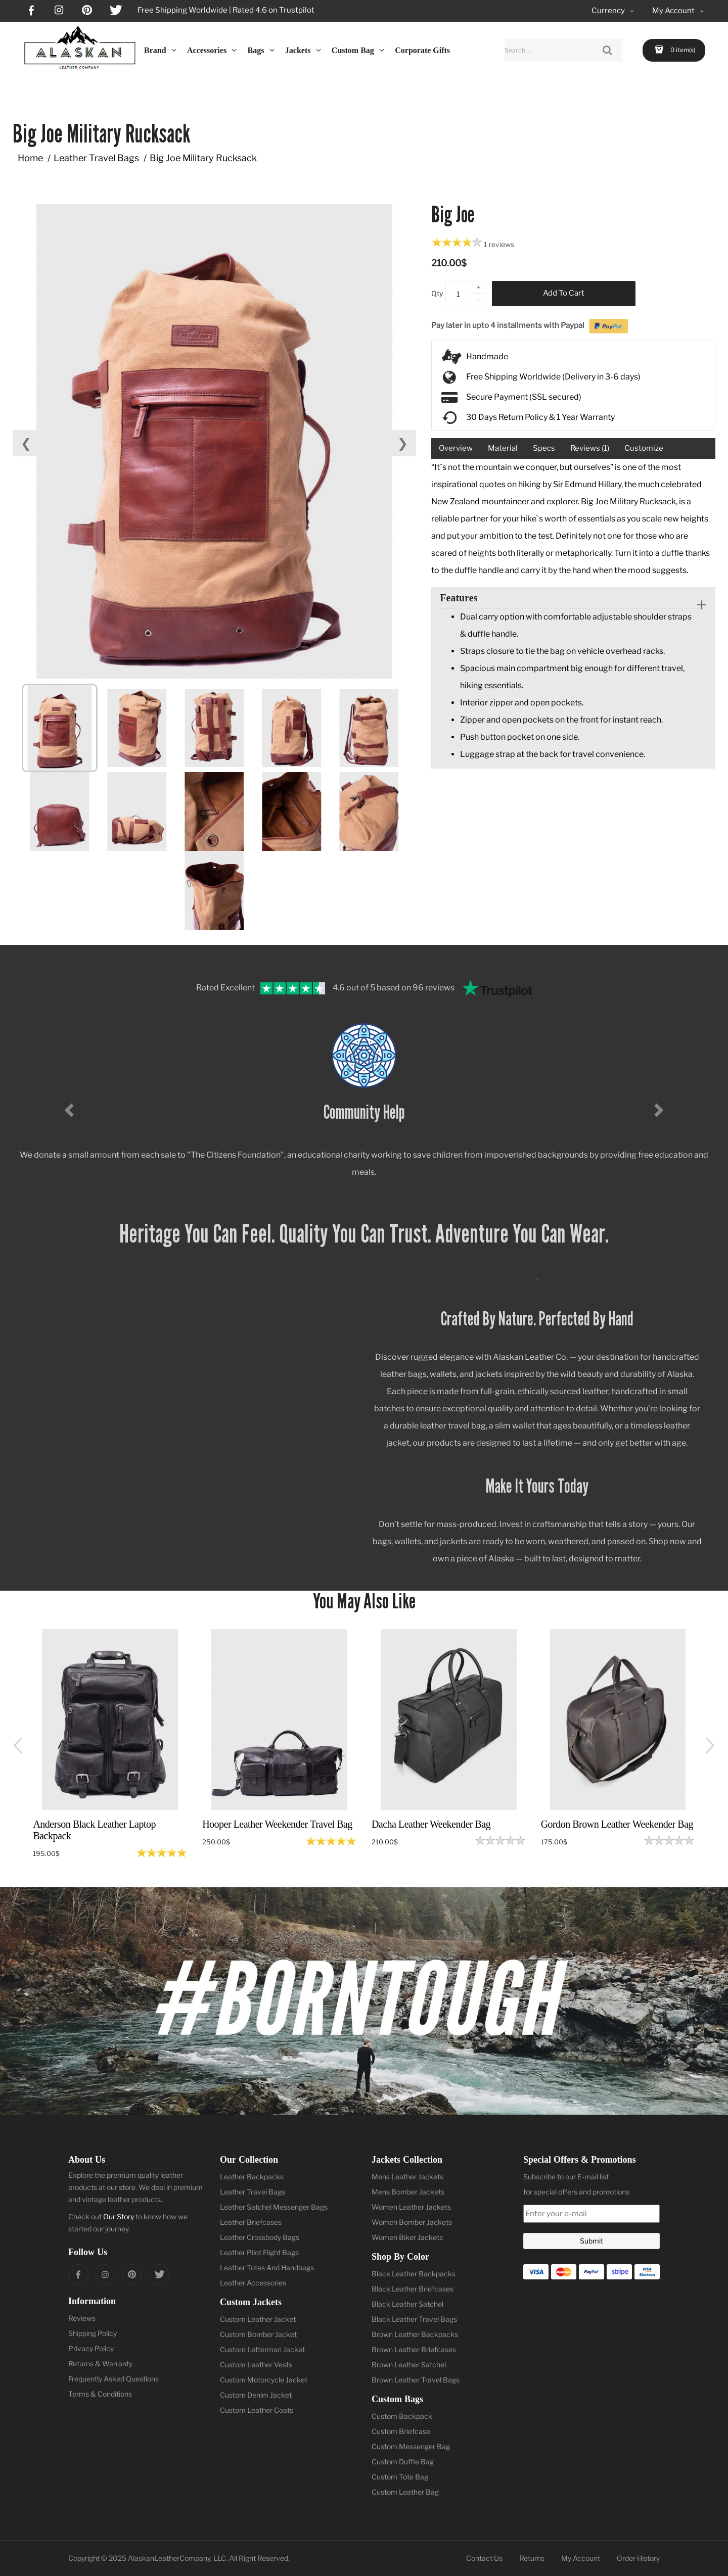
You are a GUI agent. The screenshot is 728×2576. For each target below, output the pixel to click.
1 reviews (499, 244)
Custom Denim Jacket (256, 2395)
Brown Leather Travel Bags (416, 2379)
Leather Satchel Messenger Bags (274, 2207)
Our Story (118, 2216)
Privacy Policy (91, 2348)
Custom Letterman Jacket (262, 2349)
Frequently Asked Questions (113, 2378)
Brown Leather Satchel (409, 2364)
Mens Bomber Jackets (408, 2191)
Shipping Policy (92, 2333)
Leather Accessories (253, 2282)
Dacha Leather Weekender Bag (431, 1824)
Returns (531, 2558)
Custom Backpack (402, 2416)
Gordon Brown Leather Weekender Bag (617, 1824)
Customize (643, 448)
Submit (591, 2240)
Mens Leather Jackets (407, 2176)
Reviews (82, 2318)
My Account (580, 2558)
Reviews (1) (589, 448)
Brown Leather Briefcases (414, 2349)
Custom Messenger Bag (411, 2446)
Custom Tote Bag (400, 2476)
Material (503, 448)
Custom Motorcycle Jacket (263, 2379)
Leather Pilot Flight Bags (259, 2252)
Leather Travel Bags (96, 158)
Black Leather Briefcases (412, 2288)
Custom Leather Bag (405, 2492)
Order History (638, 2558)
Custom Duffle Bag (403, 2461)
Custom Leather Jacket (258, 2319)
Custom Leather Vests (256, 2364)
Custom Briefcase (401, 2431)
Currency (613, 11)
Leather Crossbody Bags (259, 2237)
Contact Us (484, 2558)
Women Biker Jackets (407, 2237)
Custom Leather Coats (256, 2410)
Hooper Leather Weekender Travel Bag (277, 1824)
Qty (437, 293)
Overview (456, 448)
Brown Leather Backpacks (415, 2334)
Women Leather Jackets (411, 2207)
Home (30, 158)
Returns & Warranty (100, 2363)
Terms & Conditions (100, 2394)
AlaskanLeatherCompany (169, 2558)
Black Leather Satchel (407, 2304)
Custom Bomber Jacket (258, 2334)
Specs (544, 448)
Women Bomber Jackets (412, 2222)
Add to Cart (563, 293)
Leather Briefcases (251, 2222)
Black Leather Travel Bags (414, 2319)
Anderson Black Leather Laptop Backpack (94, 1830)
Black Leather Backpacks (414, 2273)
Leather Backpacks (252, 2176)
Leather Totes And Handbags (267, 2267)
